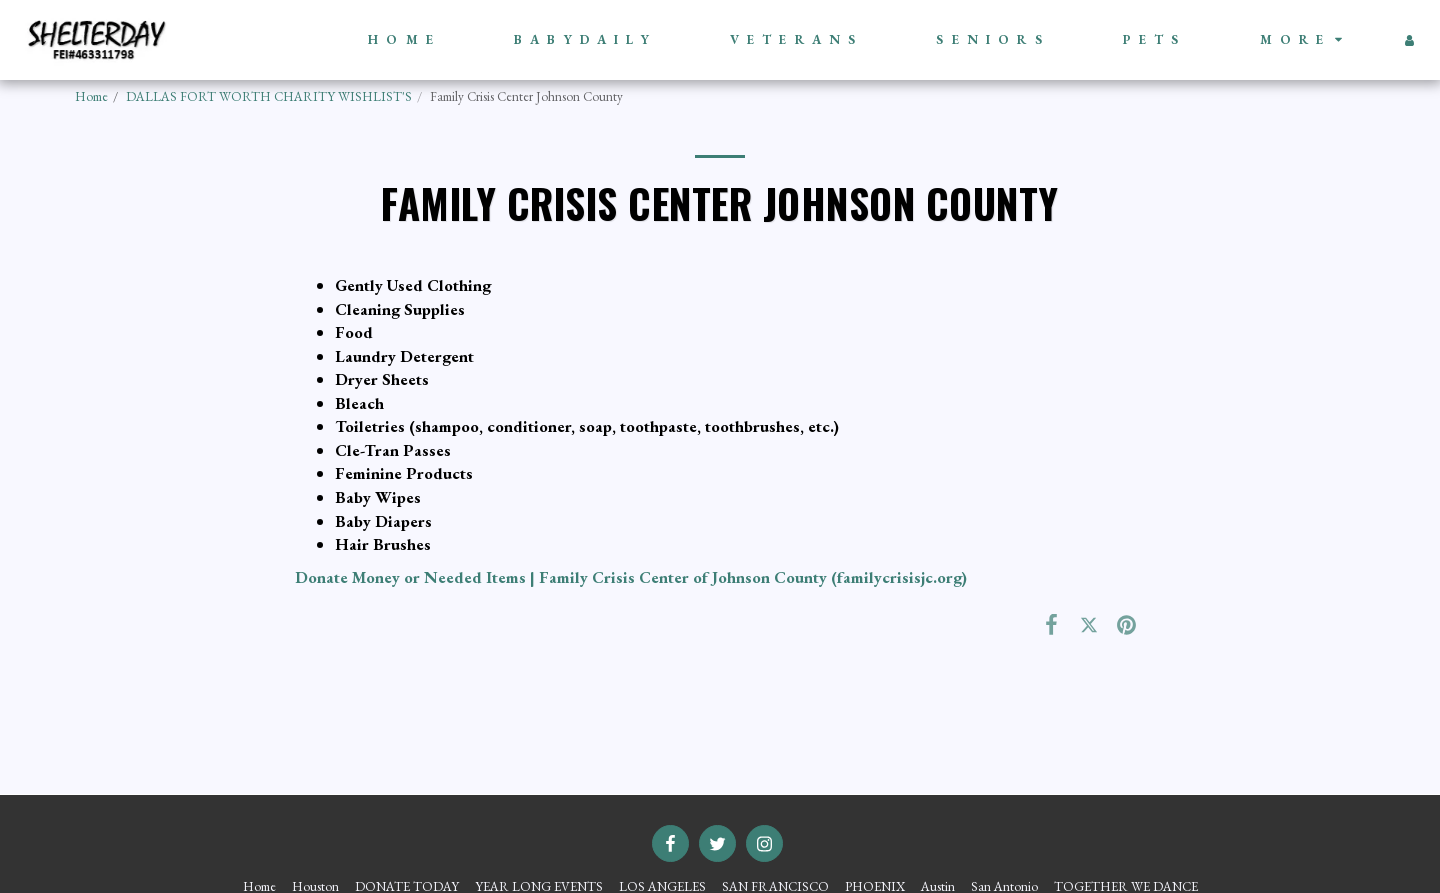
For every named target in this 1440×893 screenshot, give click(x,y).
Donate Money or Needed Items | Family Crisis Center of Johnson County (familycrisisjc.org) (631, 577)
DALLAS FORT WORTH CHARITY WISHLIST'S (269, 96)
